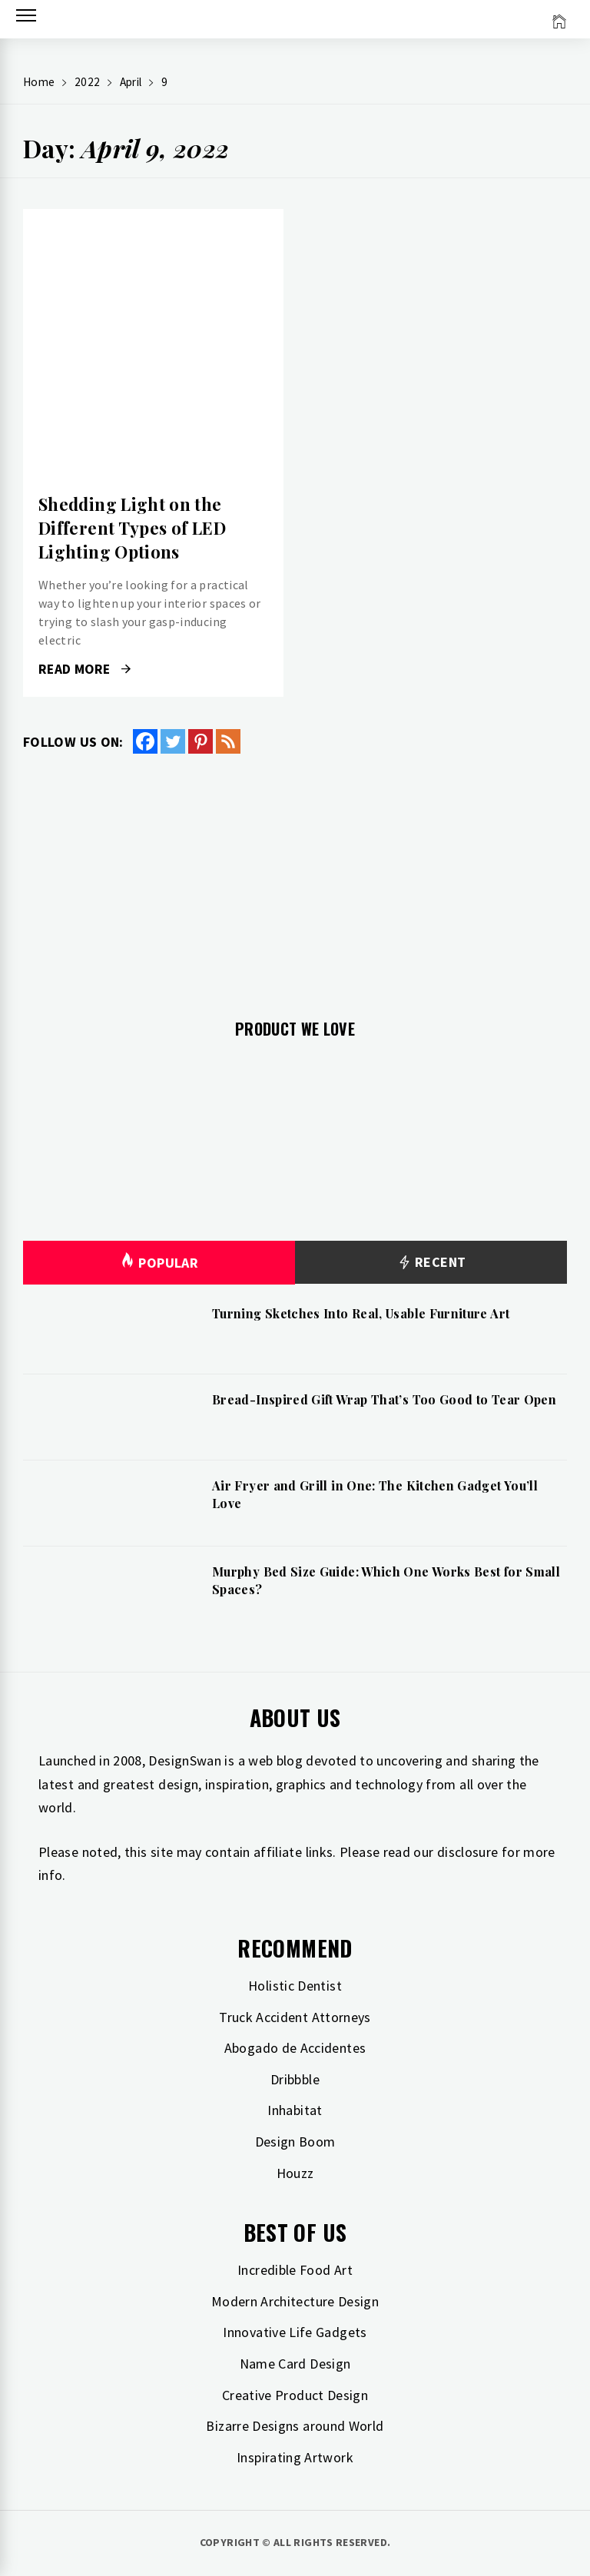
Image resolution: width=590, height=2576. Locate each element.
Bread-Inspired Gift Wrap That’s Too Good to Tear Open (384, 1399)
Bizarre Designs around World (294, 2426)
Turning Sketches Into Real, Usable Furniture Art (360, 1313)
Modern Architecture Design (295, 2301)
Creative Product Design (295, 2395)
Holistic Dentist (295, 1985)
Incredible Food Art (295, 2270)
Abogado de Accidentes (295, 2048)
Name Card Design (295, 2363)
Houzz (295, 2173)
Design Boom (295, 2141)
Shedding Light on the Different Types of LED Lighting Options (132, 527)
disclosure (468, 1852)
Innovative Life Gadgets (294, 2332)
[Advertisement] (295, 877)
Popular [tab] (159, 1262)
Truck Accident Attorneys (295, 2017)
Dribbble (295, 2079)
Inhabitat (294, 2110)
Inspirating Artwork (295, 2457)
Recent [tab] (431, 1262)
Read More (84, 669)
